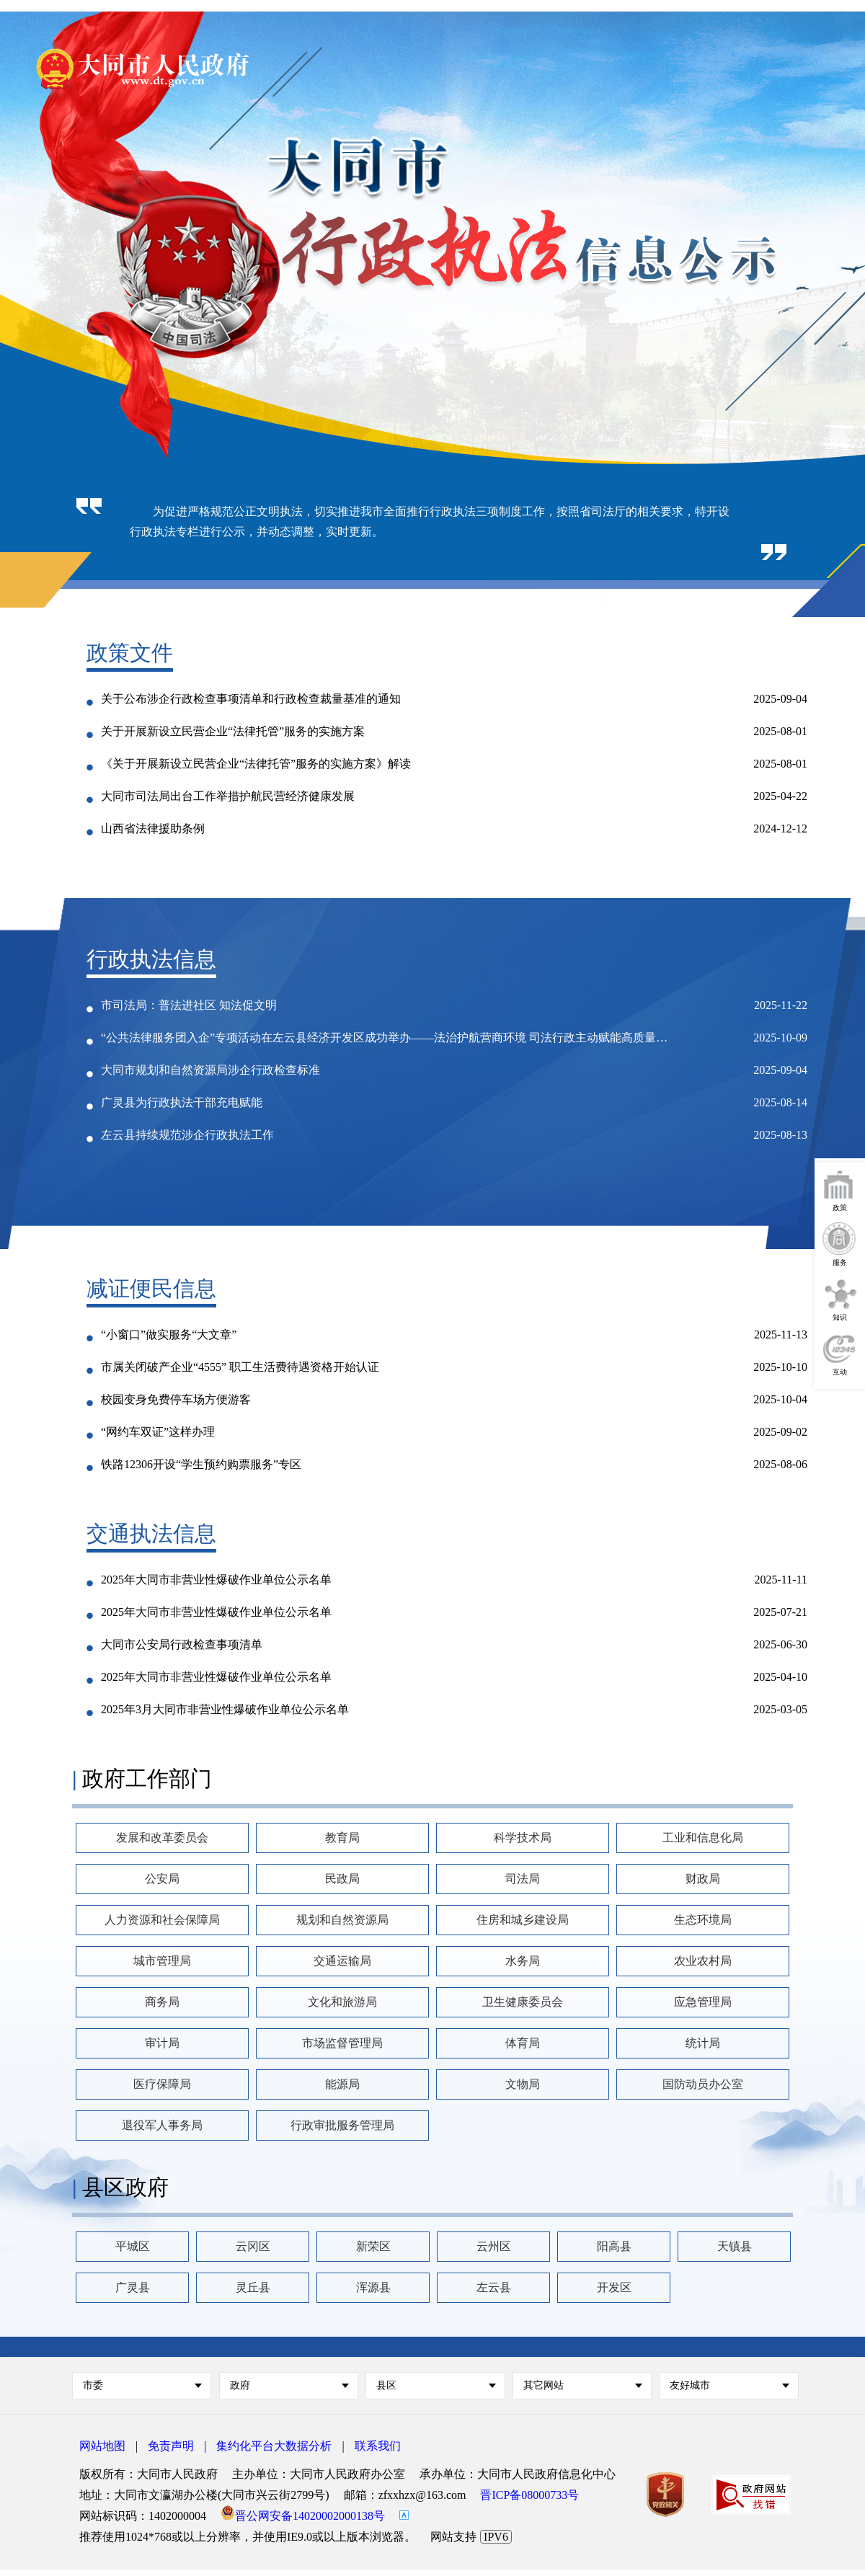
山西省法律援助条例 (153, 828)
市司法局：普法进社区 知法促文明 (189, 1005)
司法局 (522, 1879)
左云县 (493, 2287)
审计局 (162, 2043)
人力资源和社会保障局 (162, 1920)
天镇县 (734, 2246)
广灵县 (132, 2287)
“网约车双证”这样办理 (158, 1432)
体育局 (522, 2043)
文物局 (522, 2084)
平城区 (132, 2246)
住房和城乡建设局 (522, 1920)
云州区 (493, 2246)
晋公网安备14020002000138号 (303, 2516)
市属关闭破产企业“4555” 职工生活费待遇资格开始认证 (240, 1367)
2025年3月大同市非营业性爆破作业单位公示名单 (225, 1709)
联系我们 (378, 2446)
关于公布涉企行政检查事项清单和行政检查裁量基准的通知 (251, 699)
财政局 (703, 1879)
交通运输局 (342, 1961)
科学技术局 (522, 1837)
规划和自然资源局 (342, 1920)
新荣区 (373, 2246)
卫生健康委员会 (522, 2002)
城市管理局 (162, 1961)
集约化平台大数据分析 (274, 2446)
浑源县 (373, 2287)
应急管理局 (703, 2002)
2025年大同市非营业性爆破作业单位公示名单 (216, 1579)
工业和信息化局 (702, 1837)
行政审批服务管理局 (342, 2125)
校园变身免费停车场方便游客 (176, 1399)
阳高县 (614, 2246)
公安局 (162, 1879)
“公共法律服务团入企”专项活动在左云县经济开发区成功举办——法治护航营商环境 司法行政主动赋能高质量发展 (389, 1037)
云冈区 (253, 2246)
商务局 (162, 2002)
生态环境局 (703, 1920)
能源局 (342, 2084)
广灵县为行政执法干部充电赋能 (181, 1102)
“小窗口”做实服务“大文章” (168, 1334)
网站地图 (102, 2446)
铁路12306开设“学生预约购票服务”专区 (201, 1464)
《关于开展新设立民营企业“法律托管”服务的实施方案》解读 (256, 764)
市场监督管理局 (342, 2043)
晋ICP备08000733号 (529, 2495)
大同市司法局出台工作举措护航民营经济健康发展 (228, 796)
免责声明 (171, 2446)
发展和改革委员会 (162, 1837)
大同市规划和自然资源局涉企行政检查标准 (210, 1070)
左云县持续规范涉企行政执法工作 (187, 1135)
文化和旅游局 (342, 2002)
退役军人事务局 (162, 2125)
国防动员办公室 (702, 2084)
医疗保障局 (162, 2084)
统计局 (703, 2043)
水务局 (522, 1961)
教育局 (342, 1837)
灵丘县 (253, 2287)
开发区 (614, 2287)
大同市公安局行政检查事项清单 (181, 1644)
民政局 (342, 1879)
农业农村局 (703, 1961)
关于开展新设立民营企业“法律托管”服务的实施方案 (233, 731)
